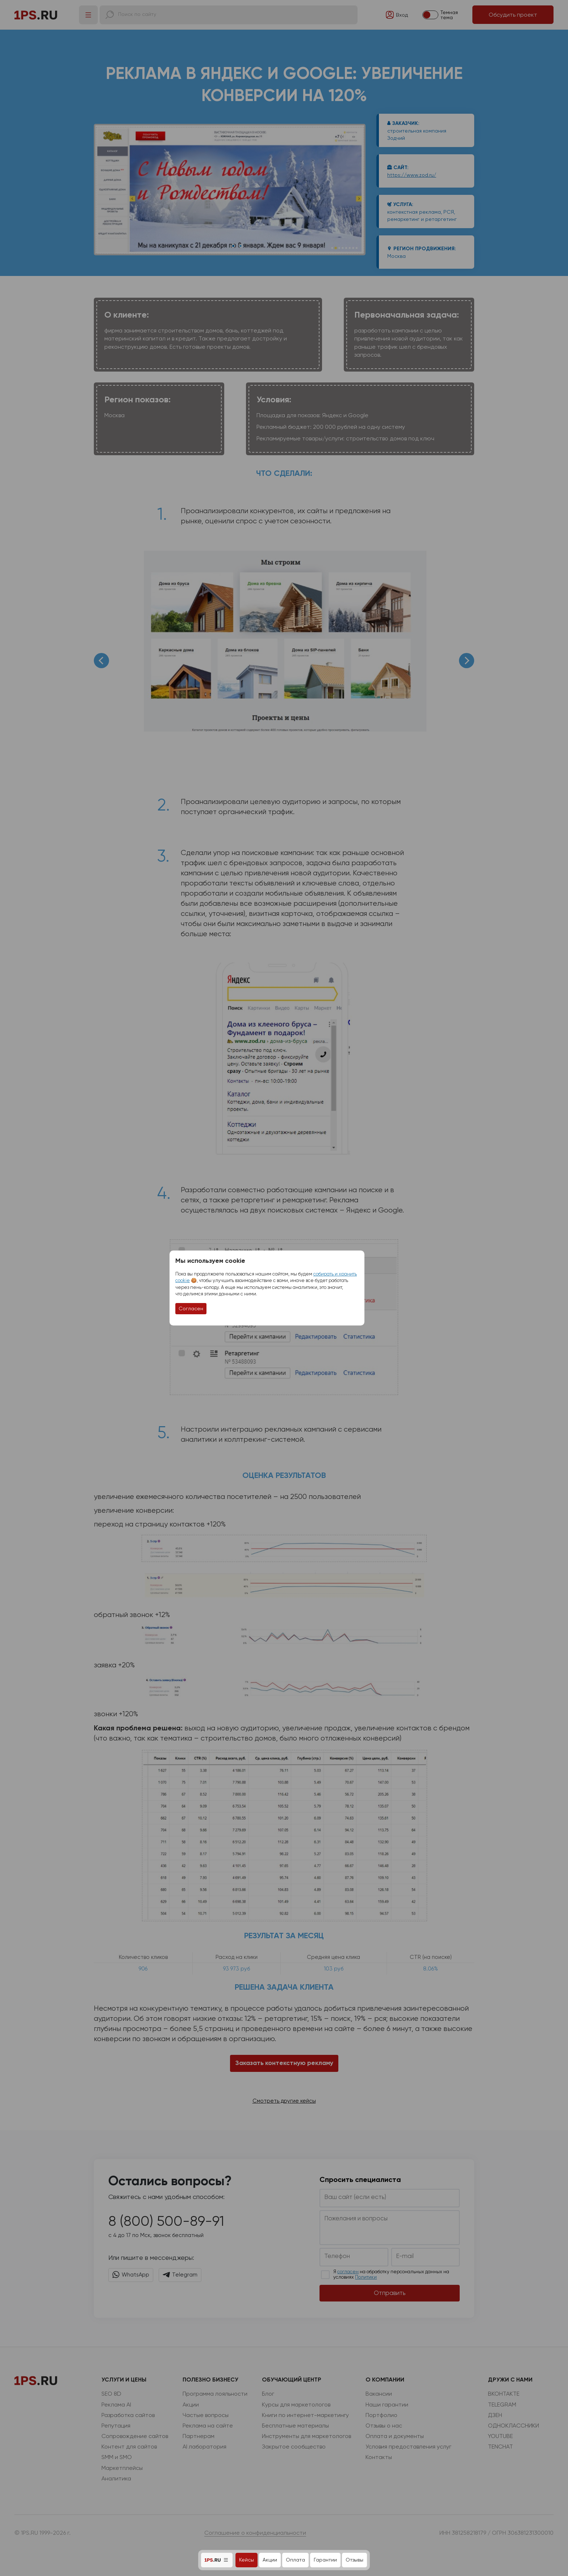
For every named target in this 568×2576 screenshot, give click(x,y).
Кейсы (246, 2560)
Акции (270, 2560)
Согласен (191, 1308)
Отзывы (354, 2560)
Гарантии (325, 2560)
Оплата (295, 2560)
